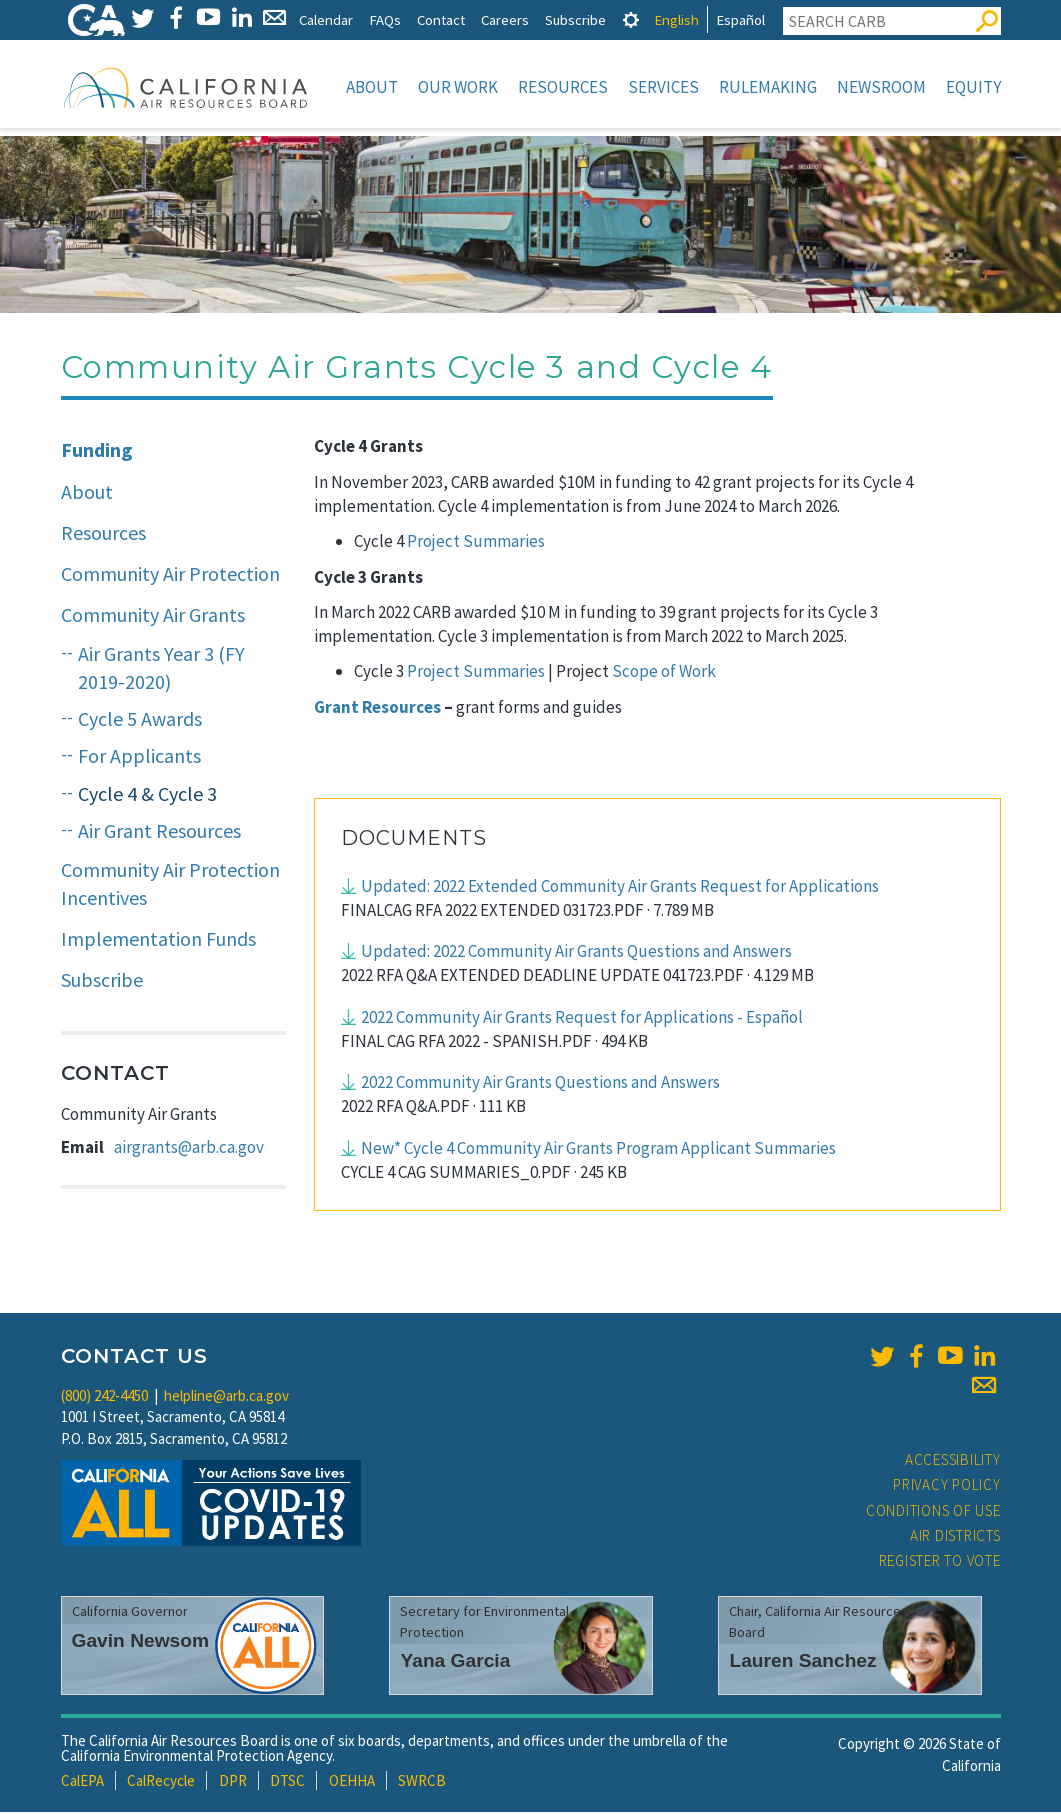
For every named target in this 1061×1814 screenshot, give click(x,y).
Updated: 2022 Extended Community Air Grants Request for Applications (620, 888)
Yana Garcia (455, 1662)
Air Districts (955, 1537)
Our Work (458, 87)
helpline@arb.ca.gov (226, 1397)
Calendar (326, 19)
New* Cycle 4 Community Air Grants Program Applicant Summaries (598, 1150)
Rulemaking (768, 87)
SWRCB (422, 1782)
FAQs (385, 19)
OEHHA (352, 1782)
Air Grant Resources (159, 832)
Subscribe (575, 19)
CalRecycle (161, 1782)
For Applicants (139, 757)
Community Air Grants (153, 616)
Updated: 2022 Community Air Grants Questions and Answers (576, 953)
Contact (441, 19)
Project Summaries (474, 543)
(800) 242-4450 (104, 1397)
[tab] (631, 19)
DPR (233, 1782)
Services (663, 87)
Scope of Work (664, 673)
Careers (505, 19)
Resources (563, 87)
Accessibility (953, 1461)
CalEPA (82, 1782)
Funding (97, 451)
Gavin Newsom (141, 1642)
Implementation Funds (158, 940)
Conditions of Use (933, 1512)
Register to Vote (940, 1562)
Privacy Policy (947, 1486)
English (676, 19)
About (372, 87)
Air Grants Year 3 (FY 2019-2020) (161, 670)
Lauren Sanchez (802, 1662)
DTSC (287, 1782)
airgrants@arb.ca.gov (189, 1149)
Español (740, 19)
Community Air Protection (170, 575)
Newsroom (881, 87)
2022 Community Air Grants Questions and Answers (540, 1084)
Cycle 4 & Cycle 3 (147, 795)
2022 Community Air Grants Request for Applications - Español (582, 1019)
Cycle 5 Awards (140, 720)
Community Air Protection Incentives (170, 886)
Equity (973, 87)
